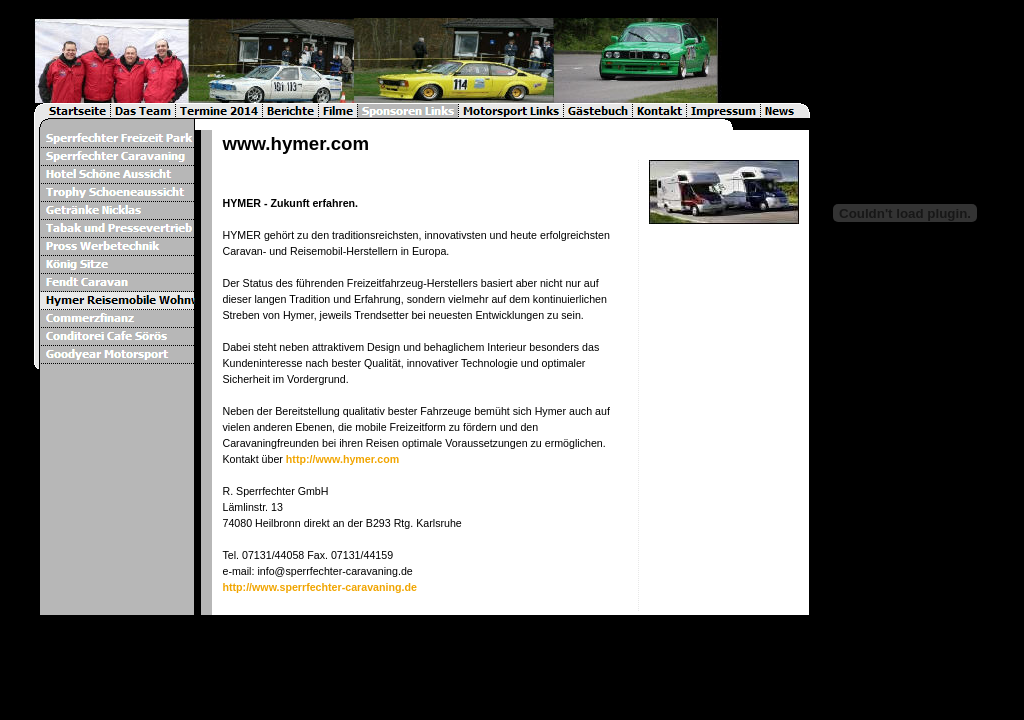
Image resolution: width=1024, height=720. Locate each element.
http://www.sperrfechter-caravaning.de (319, 587)
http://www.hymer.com (342, 459)
